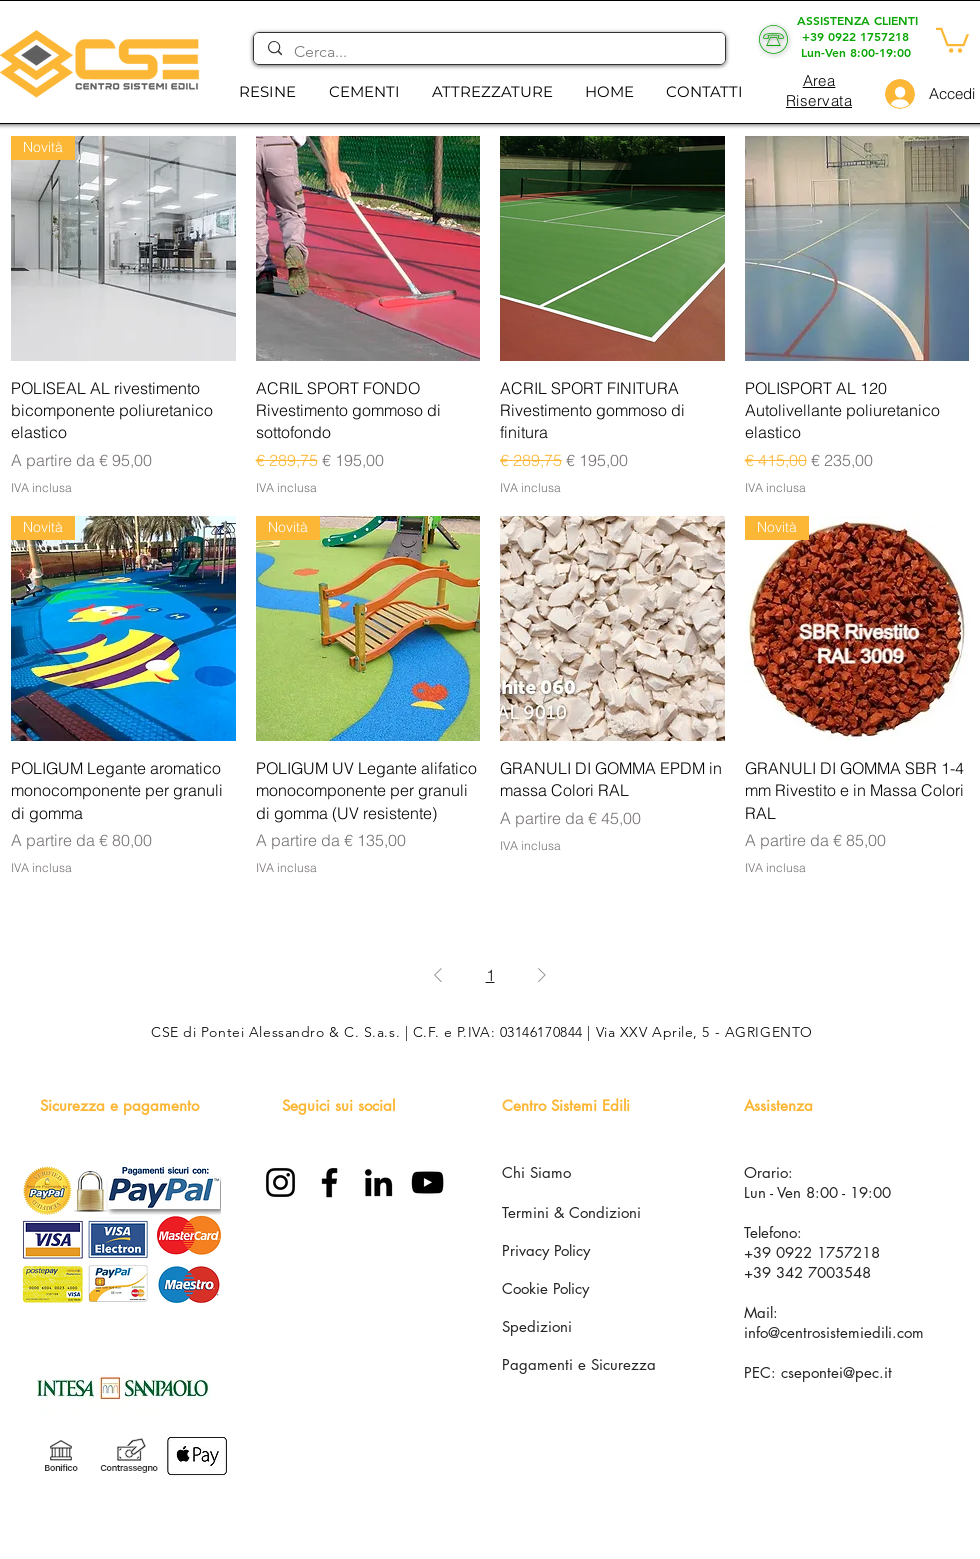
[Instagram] (280, 1182)
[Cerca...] (488, 52)
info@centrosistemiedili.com (834, 1332)
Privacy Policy (546, 1250)
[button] (267, 91)
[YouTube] (427, 1182)
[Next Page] (542, 975)
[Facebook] (329, 1182)
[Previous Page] (438, 975)
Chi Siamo (536, 1172)
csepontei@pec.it (836, 1372)
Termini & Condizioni (571, 1212)
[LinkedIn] (378, 1182)
